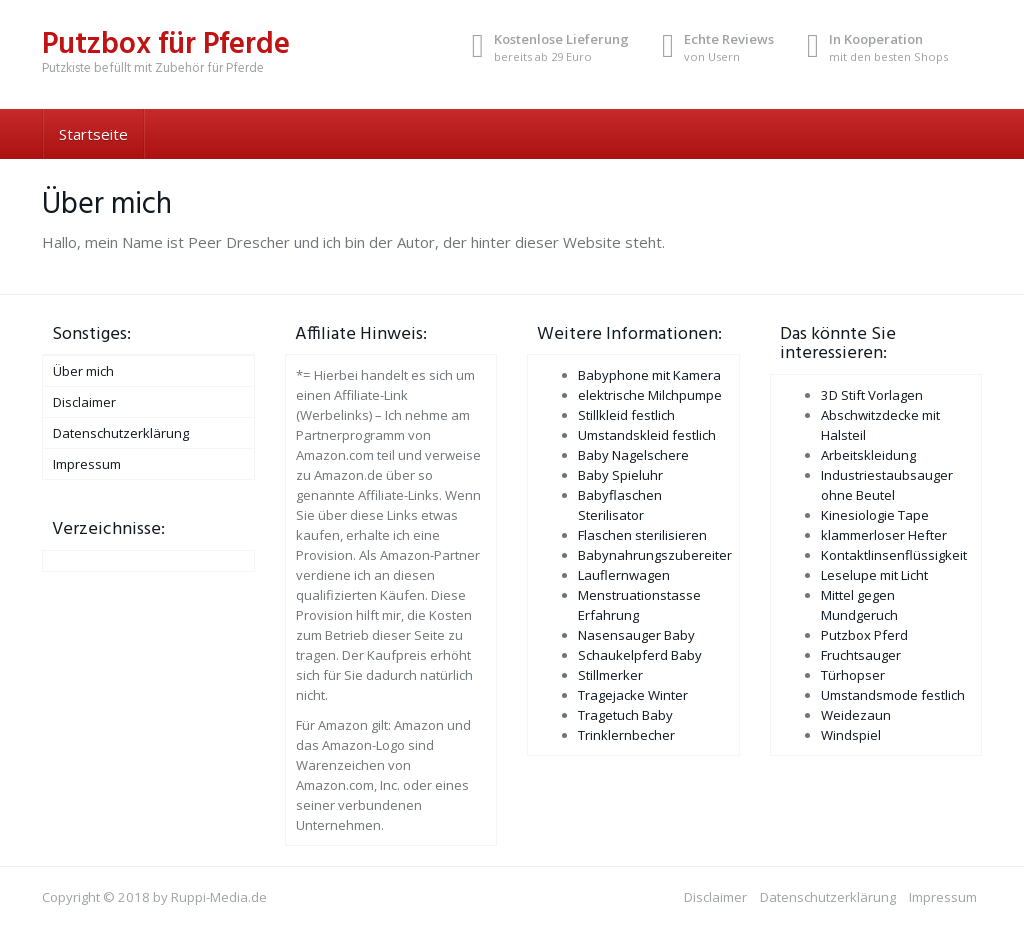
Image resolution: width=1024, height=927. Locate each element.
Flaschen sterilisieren (642, 535)
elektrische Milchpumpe (650, 395)
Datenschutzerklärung (121, 433)
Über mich (83, 371)
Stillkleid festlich (626, 415)
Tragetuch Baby (625, 715)
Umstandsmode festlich (893, 695)
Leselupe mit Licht (874, 575)
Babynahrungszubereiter (655, 555)
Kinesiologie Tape (875, 515)
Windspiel (851, 735)
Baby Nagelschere (633, 455)
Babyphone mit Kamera (649, 375)
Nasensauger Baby (636, 635)
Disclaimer (84, 402)
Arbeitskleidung (868, 455)
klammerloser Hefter (884, 535)
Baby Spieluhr (620, 475)
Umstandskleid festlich (647, 435)
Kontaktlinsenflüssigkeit (894, 555)
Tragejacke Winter (633, 695)
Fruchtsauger (861, 655)
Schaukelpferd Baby (640, 655)
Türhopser (853, 675)
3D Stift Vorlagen (872, 395)
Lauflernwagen (624, 575)
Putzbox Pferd (864, 635)
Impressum (87, 464)
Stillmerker (610, 675)
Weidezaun (856, 715)
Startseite (93, 134)
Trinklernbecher (626, 735)
